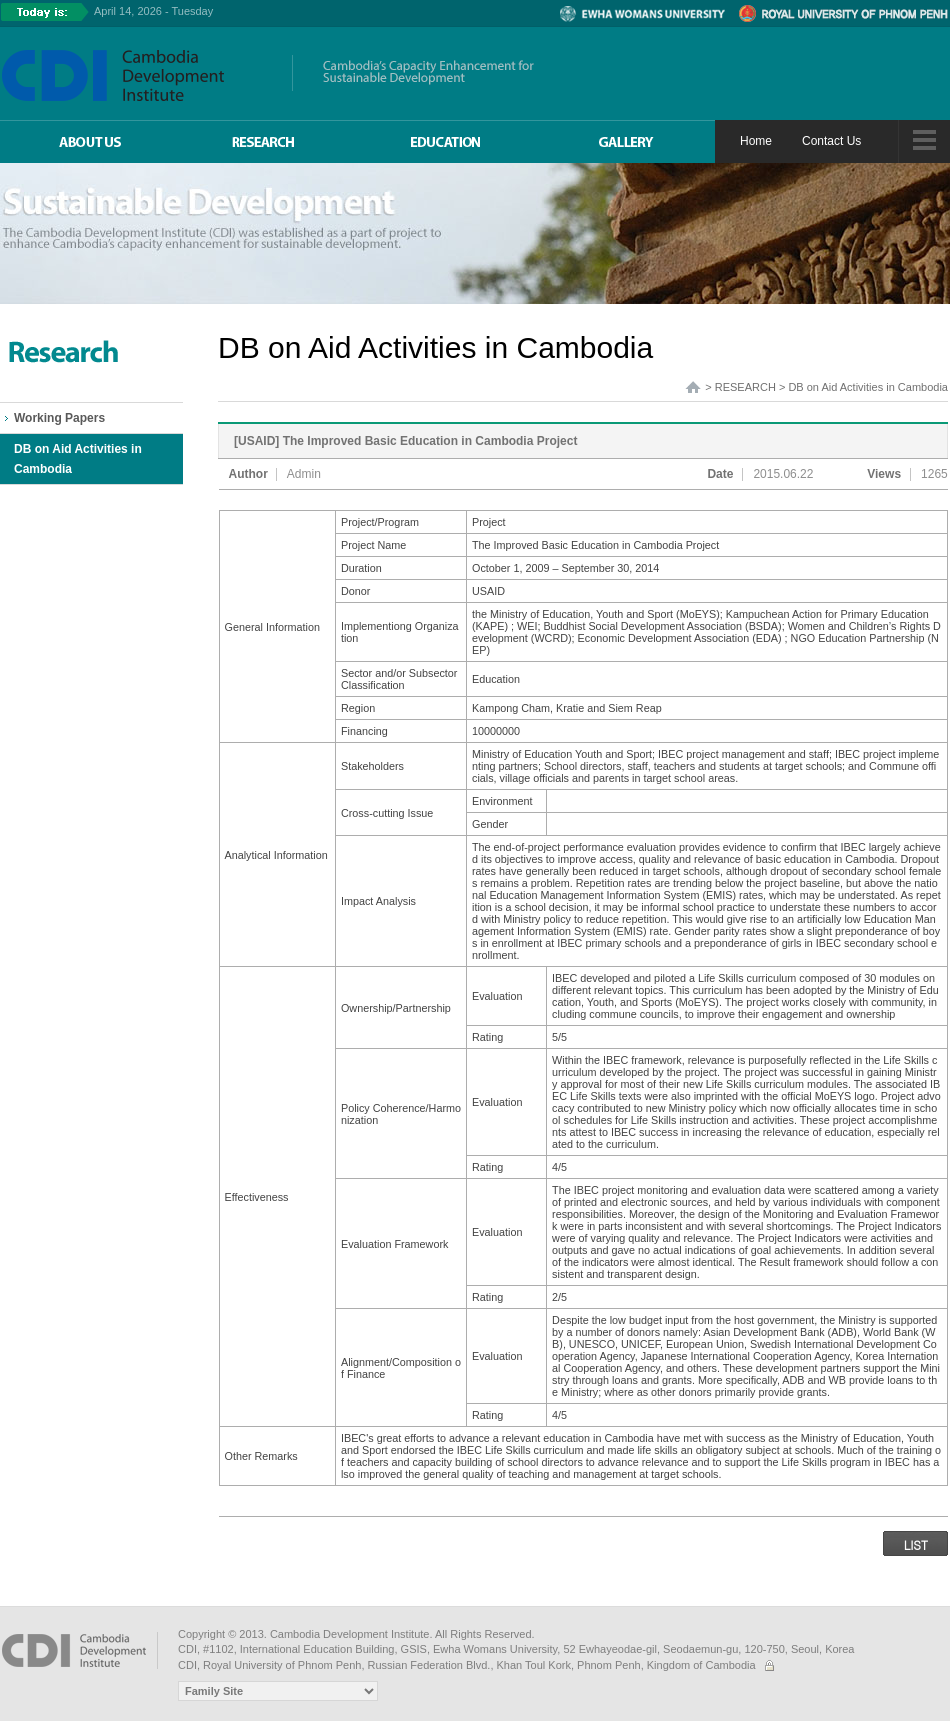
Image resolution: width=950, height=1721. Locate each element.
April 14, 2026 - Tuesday (153, 11)
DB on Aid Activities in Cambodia (78, 459)
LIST (916, 1544)
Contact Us (831, 141)
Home (756, 141)
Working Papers (59, 418)
